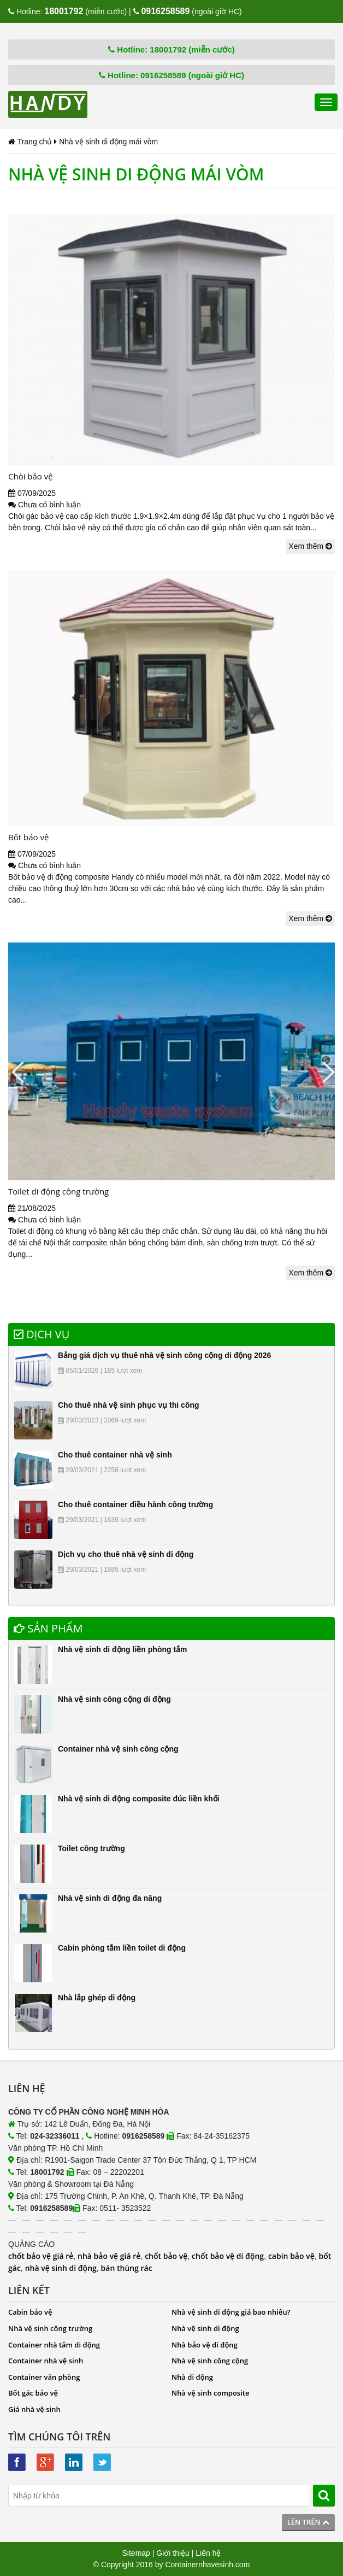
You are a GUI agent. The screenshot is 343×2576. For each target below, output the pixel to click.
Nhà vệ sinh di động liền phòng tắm (122, 1649)
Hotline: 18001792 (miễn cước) (171, 49)
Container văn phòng (44, 2377)
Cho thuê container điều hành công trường (135, 1504)
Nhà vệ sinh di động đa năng (110, 1898)
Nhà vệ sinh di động (205, 2328)
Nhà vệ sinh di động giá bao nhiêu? (231, 2312)
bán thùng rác (126, 2268)
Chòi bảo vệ (30, 476)
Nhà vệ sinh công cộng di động (114, 1699)
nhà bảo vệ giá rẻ (109, 2256)
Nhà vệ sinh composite (210, 2393)
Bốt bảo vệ (28, 837)
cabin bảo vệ (291, 2256)
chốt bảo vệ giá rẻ (40, 2256)
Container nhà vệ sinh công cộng (118, 1748)
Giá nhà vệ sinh (34, 2409)
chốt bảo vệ (166, 2256)
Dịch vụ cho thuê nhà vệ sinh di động (125, 1554)
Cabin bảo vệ (30, 2312)
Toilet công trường (91, 1848)
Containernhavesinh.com (207, 2564)
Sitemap (136, 2553)
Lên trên (308, 2522)
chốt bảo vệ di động (228, 2256)
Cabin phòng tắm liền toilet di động (122, 1947)
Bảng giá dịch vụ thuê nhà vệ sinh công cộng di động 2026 (164, 1355)
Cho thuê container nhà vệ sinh (115, 1454)
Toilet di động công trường (58, 1191)
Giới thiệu (173, 2553)
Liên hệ (208, 2553)
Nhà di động (192, 2377)
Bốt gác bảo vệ (33, 2393)
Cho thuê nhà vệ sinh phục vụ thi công (128, 1405)
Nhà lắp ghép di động (96, 1997)
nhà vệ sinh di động (61, 2268)
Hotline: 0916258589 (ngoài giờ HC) (171, 75)
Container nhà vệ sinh (45, 2361)
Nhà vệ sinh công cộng (210, 2361)
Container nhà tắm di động (54, 2345)
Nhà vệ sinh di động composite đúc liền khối (139, 1798)
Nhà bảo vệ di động (205, 2345)
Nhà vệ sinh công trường (50, 2328)
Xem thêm (310, 546)
